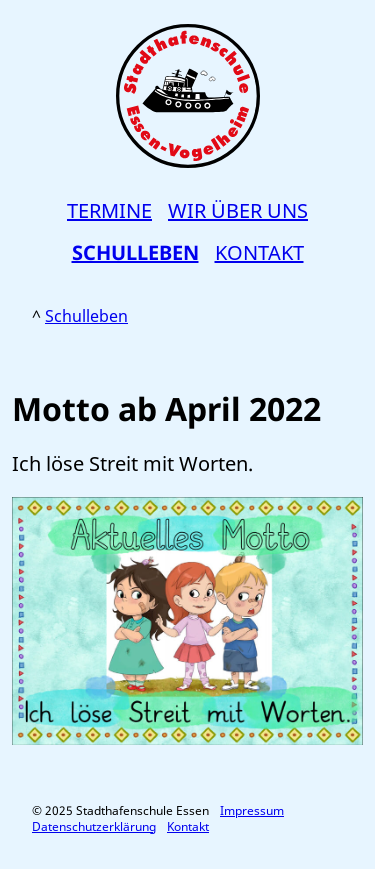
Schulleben (135, 252)
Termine (109, 210)
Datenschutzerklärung (94, 826)
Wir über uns (238, 210)
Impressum (252, 810)
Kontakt (259, 252)
